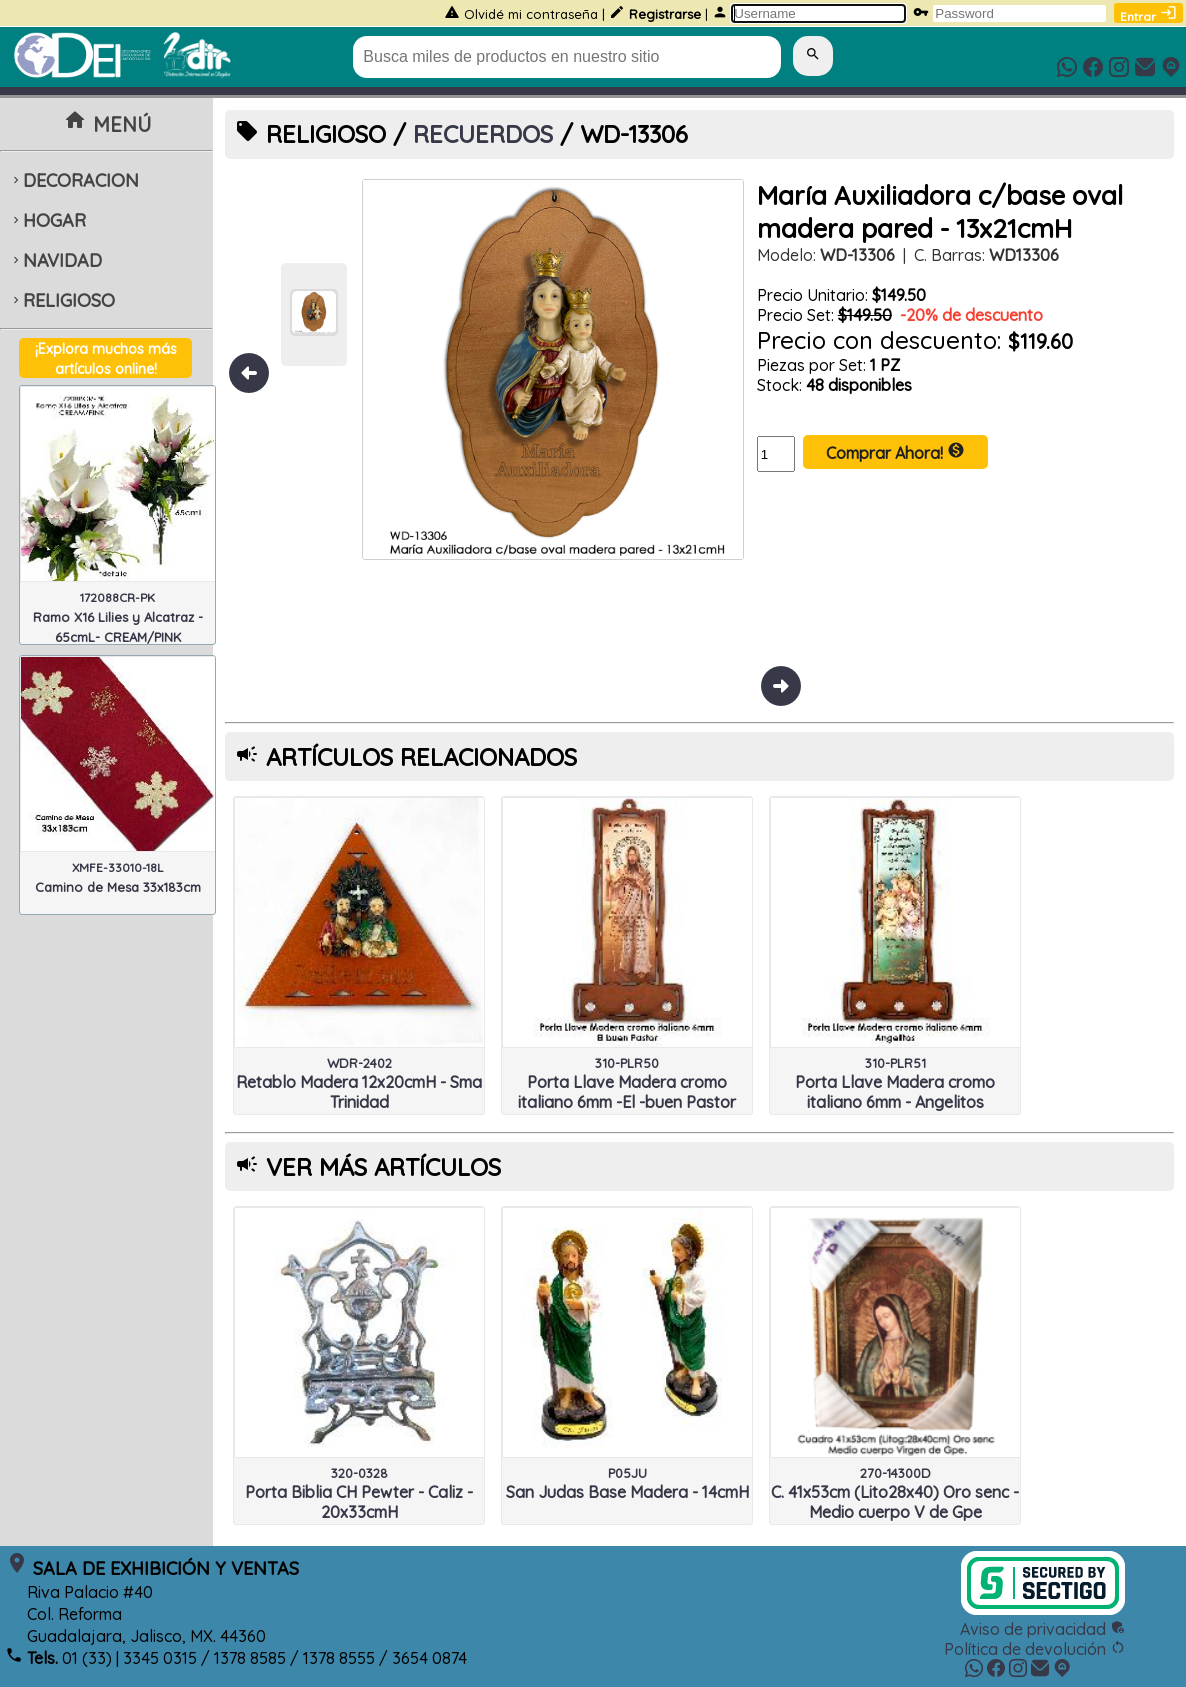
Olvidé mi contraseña (531, 14)
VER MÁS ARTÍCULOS (383, 1167)
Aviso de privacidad (1043, 1629)
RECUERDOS (483, 134)
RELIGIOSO (62, 300)
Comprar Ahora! (895, 452)
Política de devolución (1035, 1649)
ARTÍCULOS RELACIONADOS (421, 757)
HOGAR (47, 220)
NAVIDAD (55, 260)
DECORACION (74, 180)
